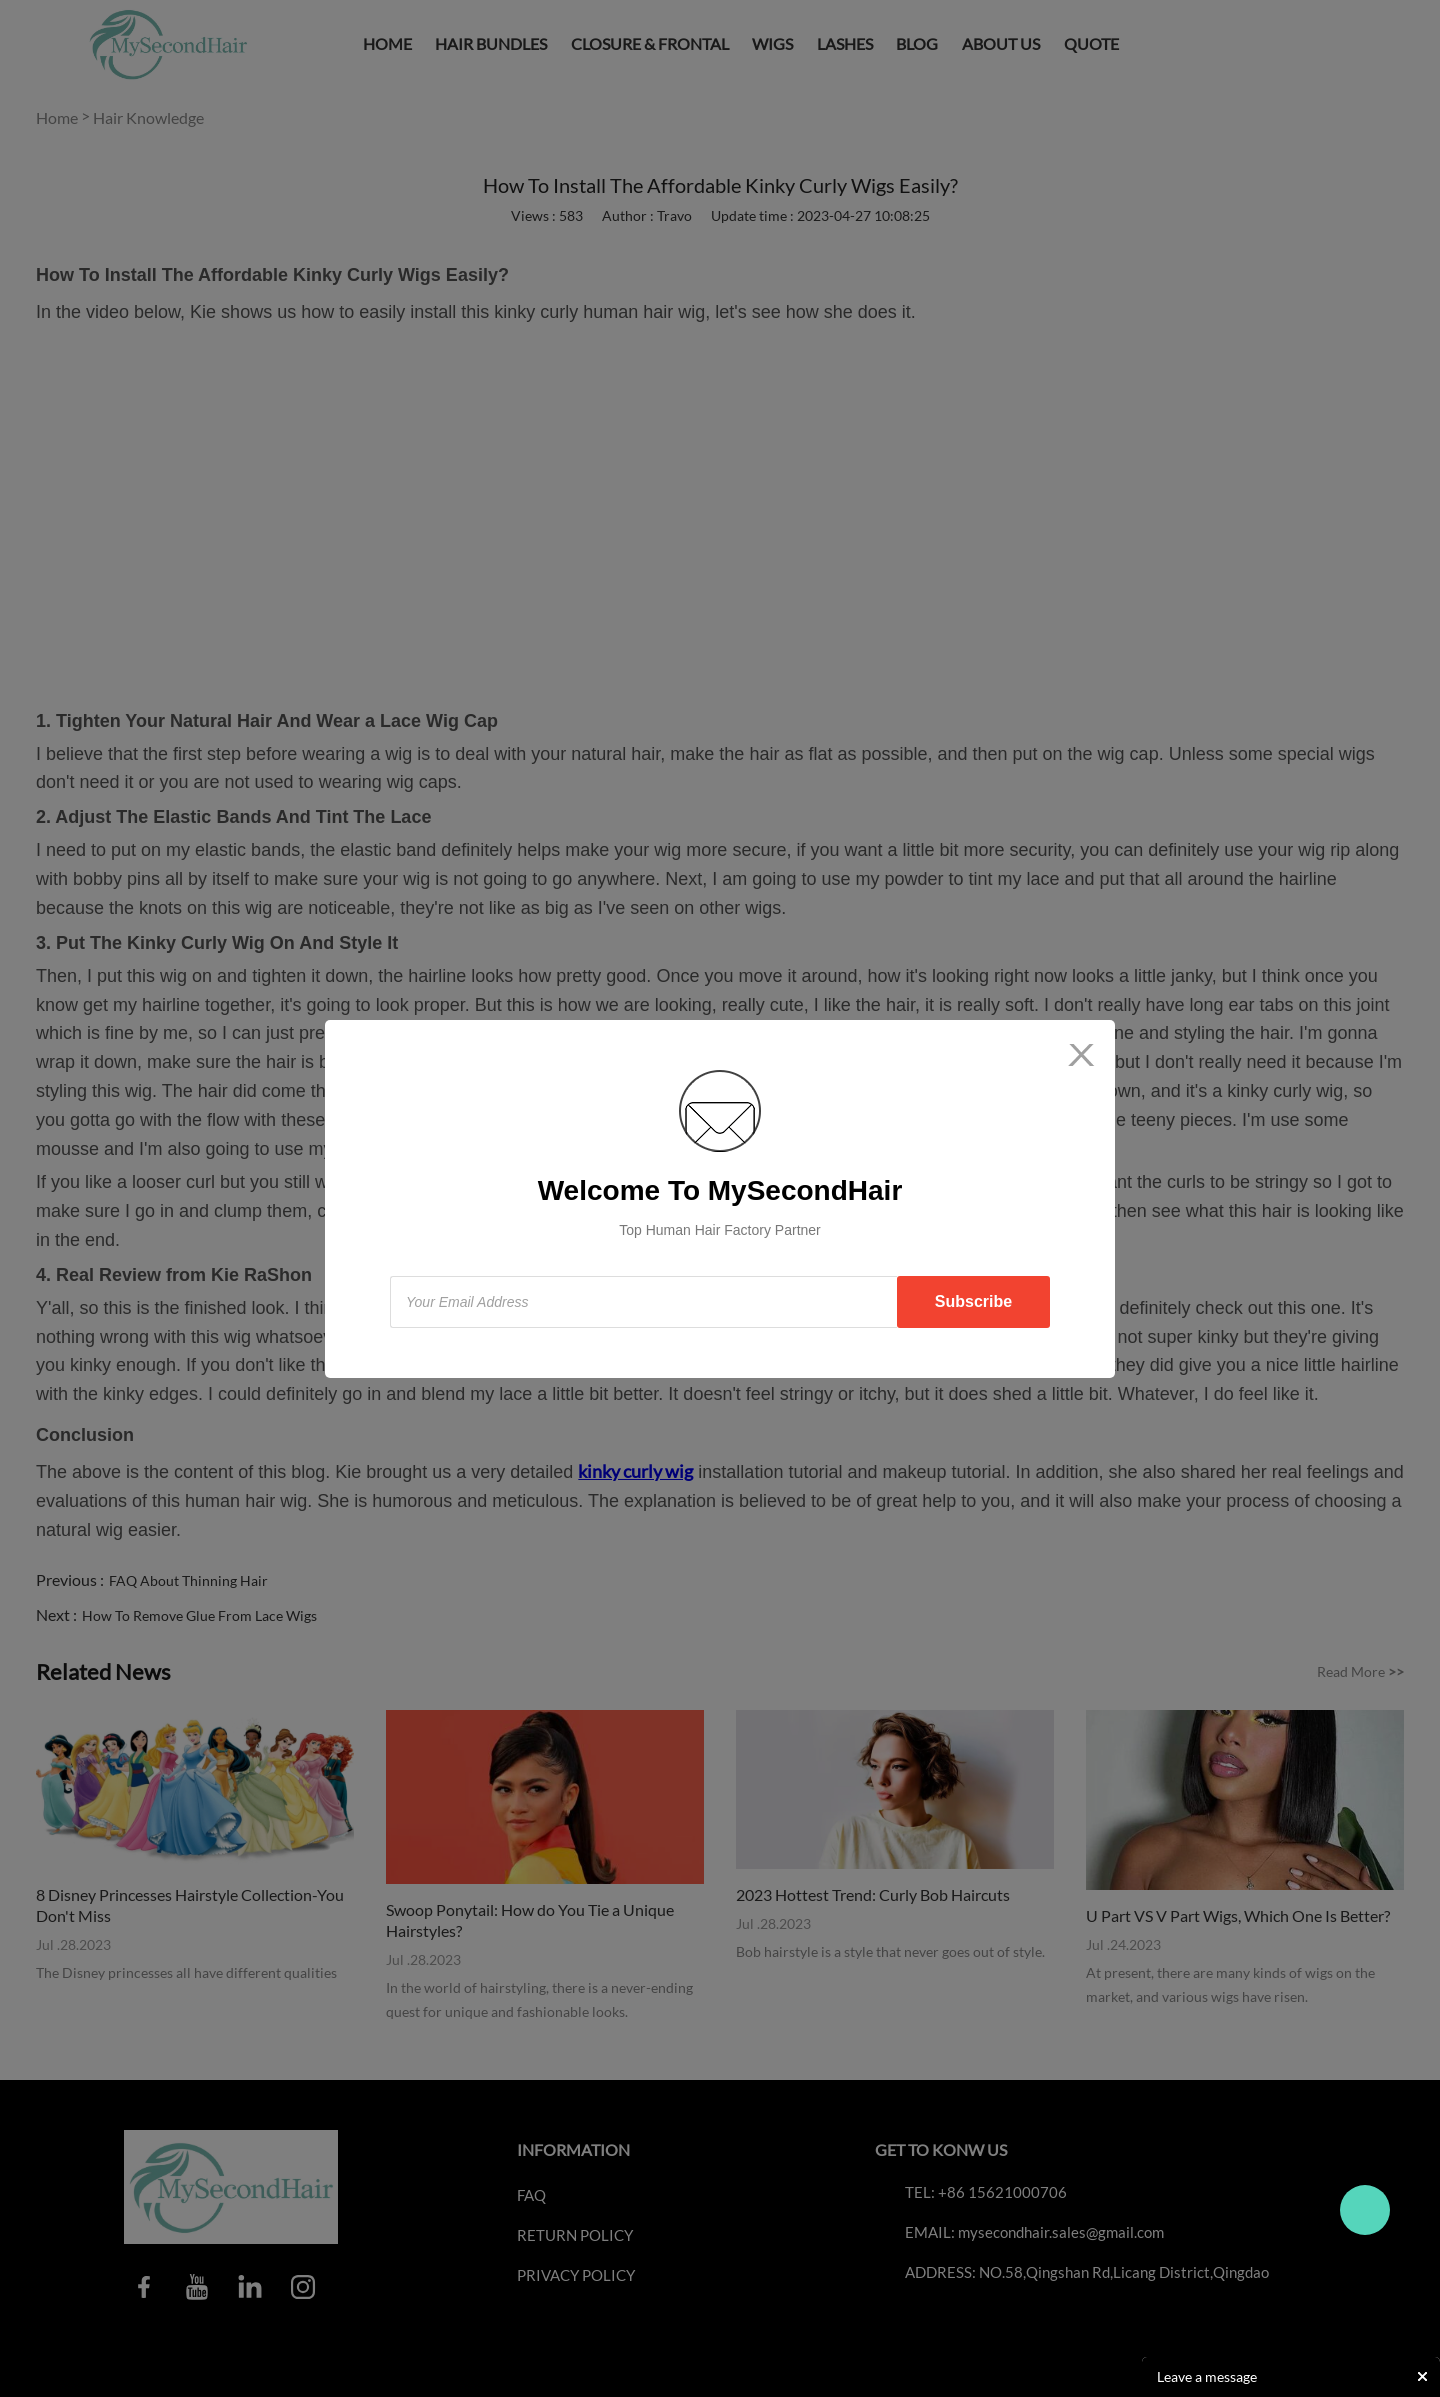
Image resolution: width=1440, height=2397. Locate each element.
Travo (1365, 2210)
